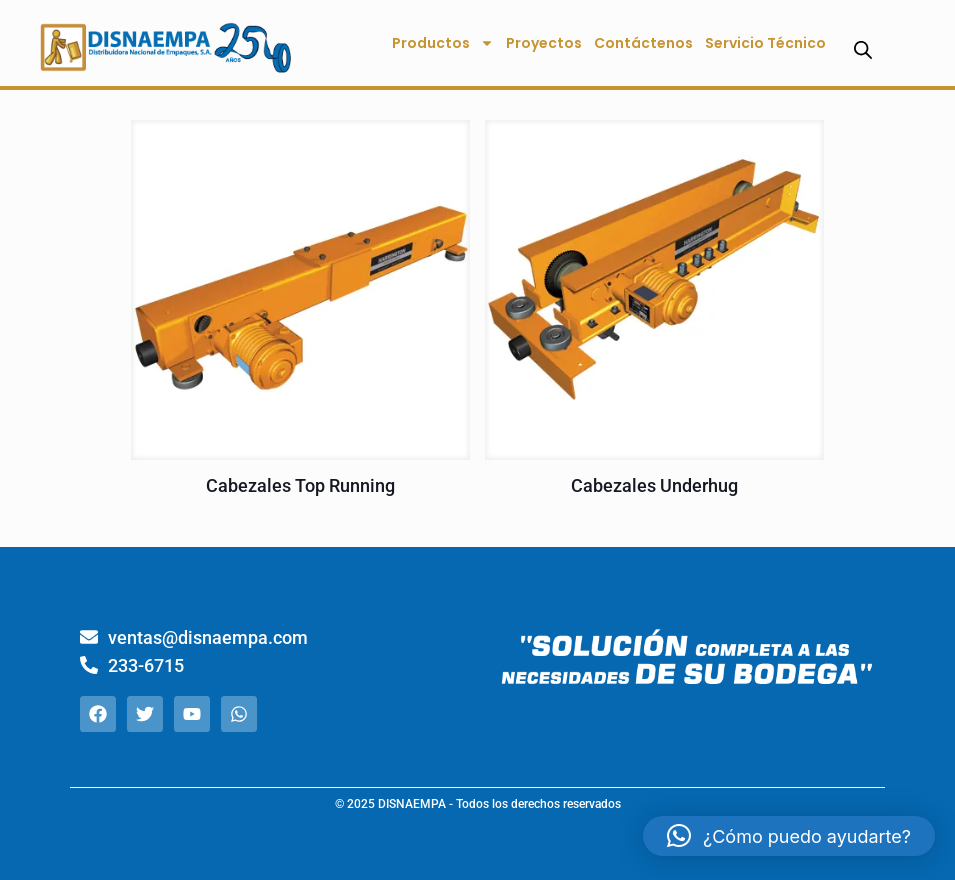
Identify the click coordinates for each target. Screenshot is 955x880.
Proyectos (544, 43)
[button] (789, 836)
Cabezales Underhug (654, 485)
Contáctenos (643, 43)
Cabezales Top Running (300, 485)
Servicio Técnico (765, 43)
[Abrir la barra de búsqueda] (863, 49)
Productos (443, 43)
